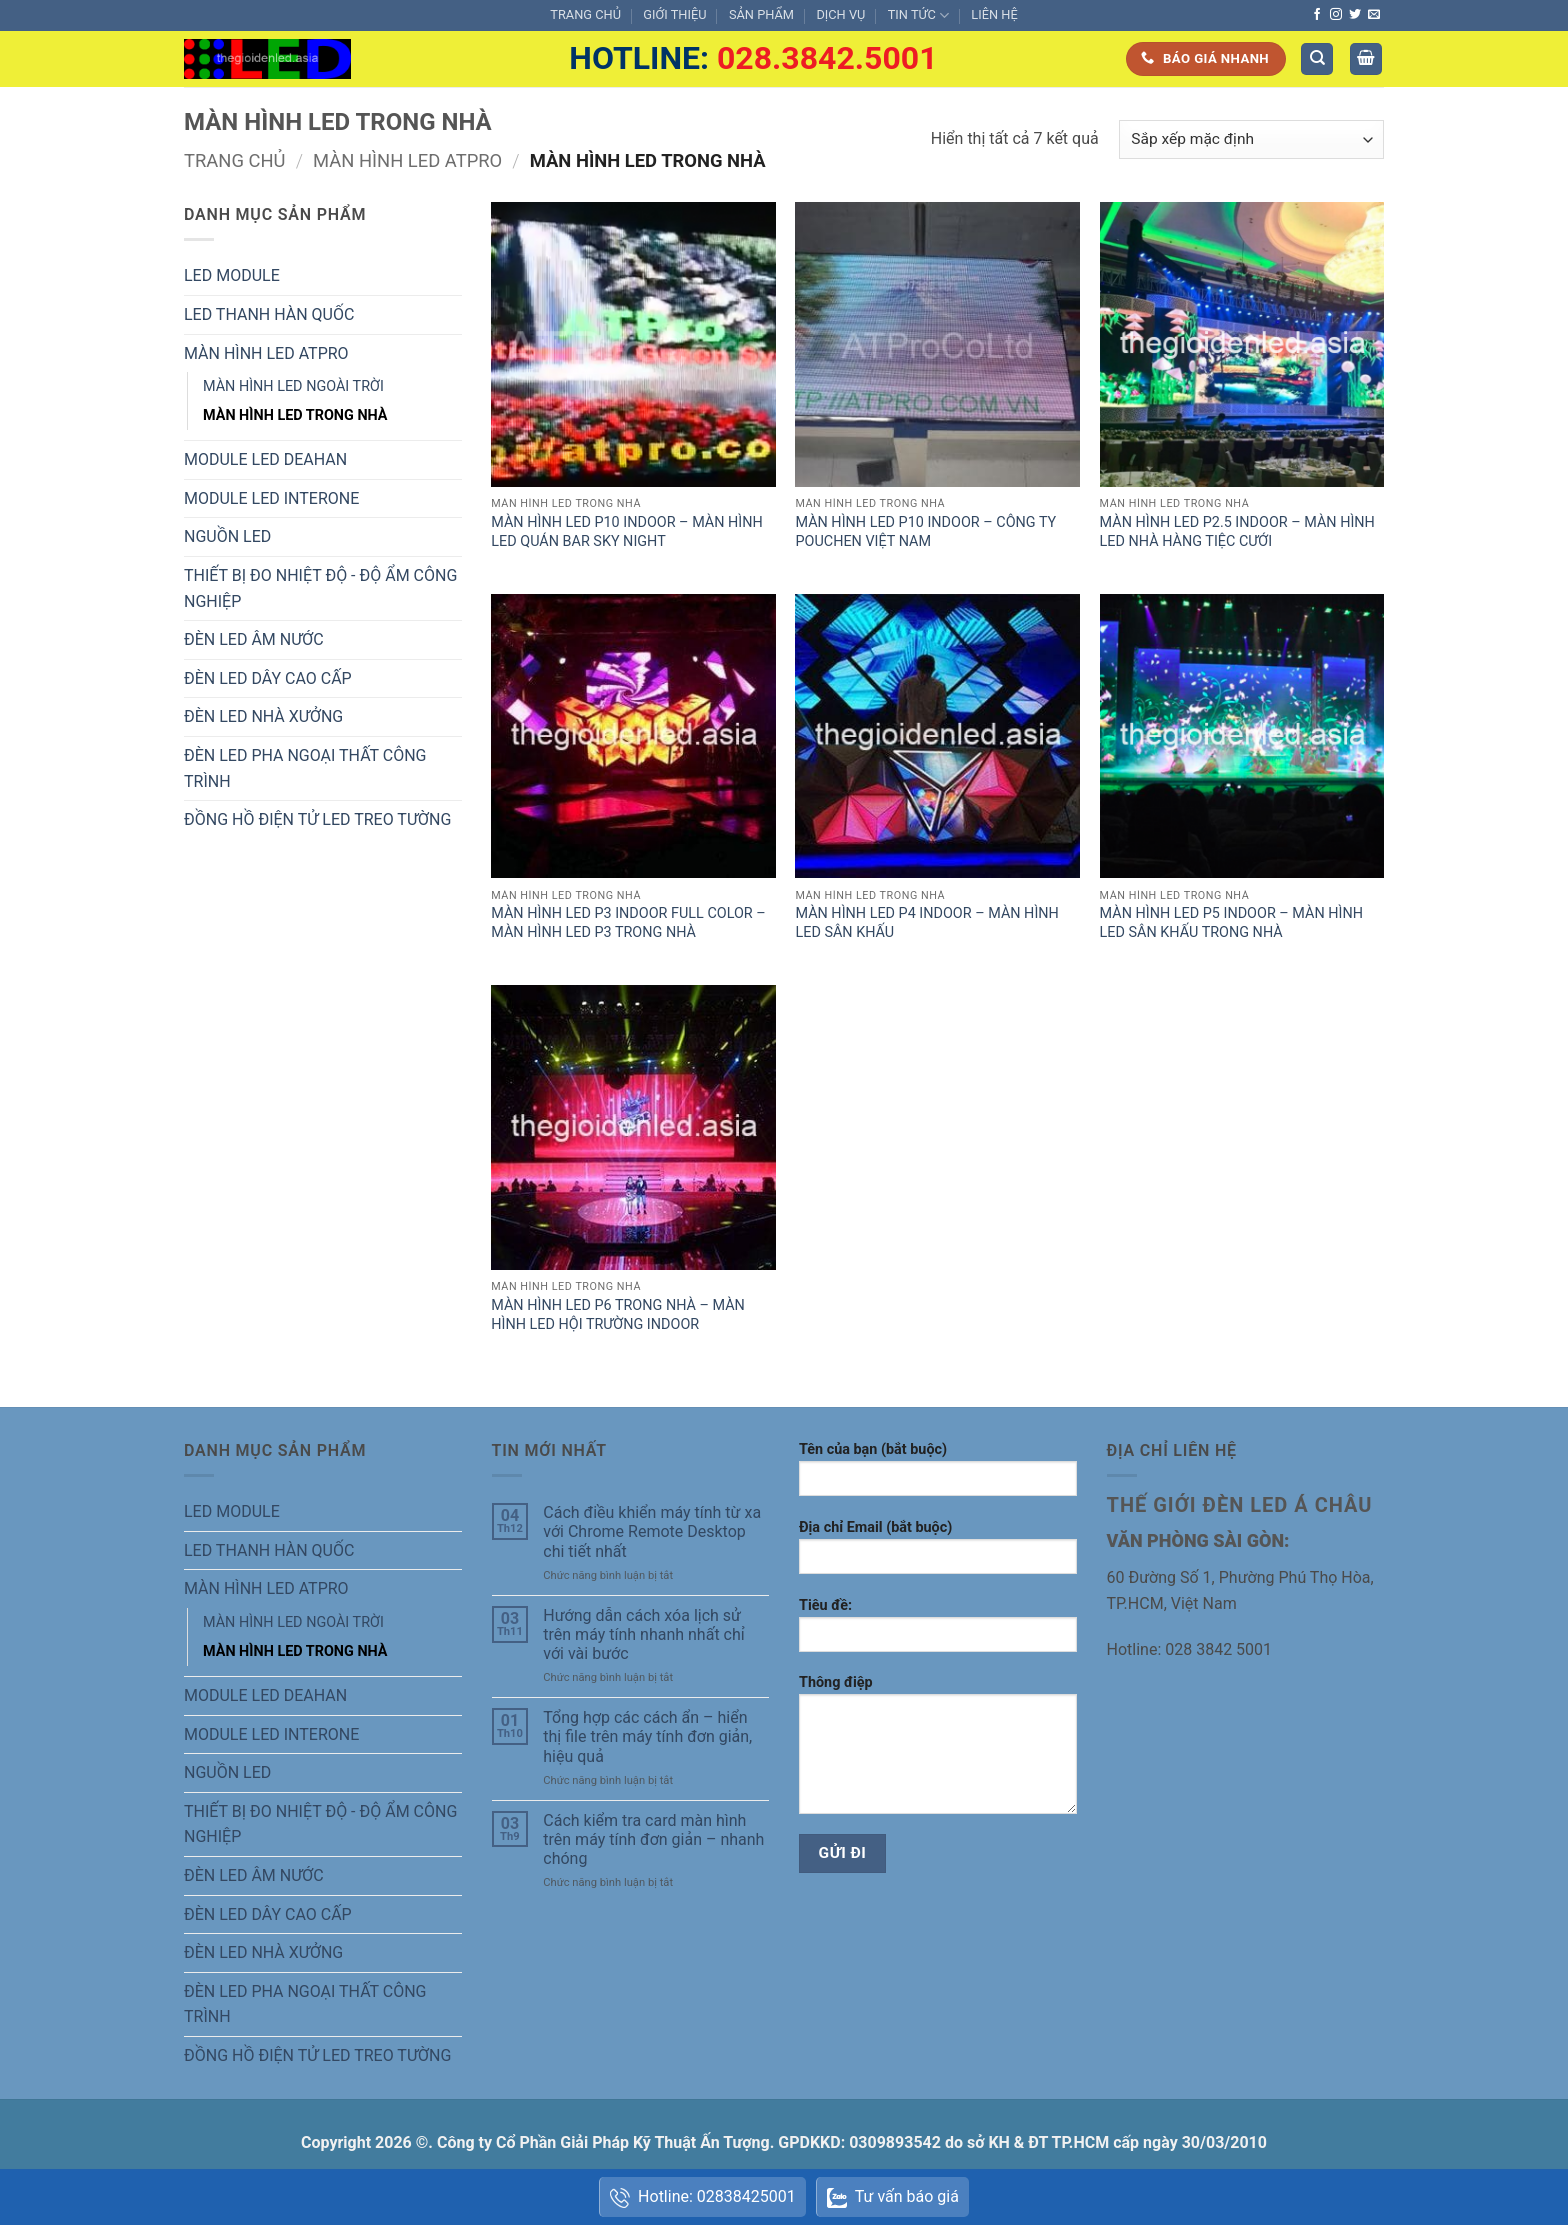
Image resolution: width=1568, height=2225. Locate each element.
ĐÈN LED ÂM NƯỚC (254, 639)
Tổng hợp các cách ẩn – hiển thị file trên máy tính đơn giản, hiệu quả (647, 1736)
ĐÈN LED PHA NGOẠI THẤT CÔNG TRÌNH (305, 768)
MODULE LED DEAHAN (265, 459)
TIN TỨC (918, 15)
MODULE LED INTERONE (271, 498)
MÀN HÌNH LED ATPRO (407, 160)
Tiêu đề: (938, 1631)
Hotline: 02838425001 (703, 2197)
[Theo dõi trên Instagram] (1336, 15)
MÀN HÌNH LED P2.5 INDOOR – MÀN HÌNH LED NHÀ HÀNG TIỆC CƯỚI (1237, 532)
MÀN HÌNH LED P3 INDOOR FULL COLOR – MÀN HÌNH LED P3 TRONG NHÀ (628, 923)
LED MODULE (232, 275)
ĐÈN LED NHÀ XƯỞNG (263, 716)
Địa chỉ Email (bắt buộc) (938, 1553)
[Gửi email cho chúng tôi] (1374, 15)
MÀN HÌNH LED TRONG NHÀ (295, 415)
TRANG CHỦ (585, 14)
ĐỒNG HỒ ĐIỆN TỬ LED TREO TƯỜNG (317, 819)
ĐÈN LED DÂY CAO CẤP (268, 678)
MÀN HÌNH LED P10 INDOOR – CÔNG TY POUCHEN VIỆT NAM (925, 532)
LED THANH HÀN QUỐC (269, 314)
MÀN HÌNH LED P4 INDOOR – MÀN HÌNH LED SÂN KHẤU (926, 923)
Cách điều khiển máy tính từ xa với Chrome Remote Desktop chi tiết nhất (652, 1531)
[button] (1366, 59)
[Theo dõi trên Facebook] (1317, 15)
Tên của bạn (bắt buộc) (938, 1475)
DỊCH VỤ (840, 14)
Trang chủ (235, 160)
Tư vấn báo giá (893, 2198)
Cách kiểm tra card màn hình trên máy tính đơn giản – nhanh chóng (653, 1839)
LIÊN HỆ (994, 14)
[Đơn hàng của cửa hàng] (1251, 139)
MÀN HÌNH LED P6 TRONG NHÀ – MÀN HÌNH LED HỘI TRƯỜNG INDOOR (618, 1315)
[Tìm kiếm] (1317, 59)
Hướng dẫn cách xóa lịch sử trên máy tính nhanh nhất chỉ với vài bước (643, 1634)
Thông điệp (938, 1751)
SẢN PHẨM (761, 14)
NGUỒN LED (227, 536)
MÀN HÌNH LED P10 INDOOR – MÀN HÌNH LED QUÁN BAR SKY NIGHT (626, 532)
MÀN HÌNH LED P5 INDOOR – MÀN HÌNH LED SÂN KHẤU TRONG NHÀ (1231, 923)
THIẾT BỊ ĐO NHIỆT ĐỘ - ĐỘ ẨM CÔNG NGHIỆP (320, 588)
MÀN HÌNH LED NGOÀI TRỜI (293, 386)
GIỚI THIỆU (674, 14)
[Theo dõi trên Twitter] (1355, 15)
